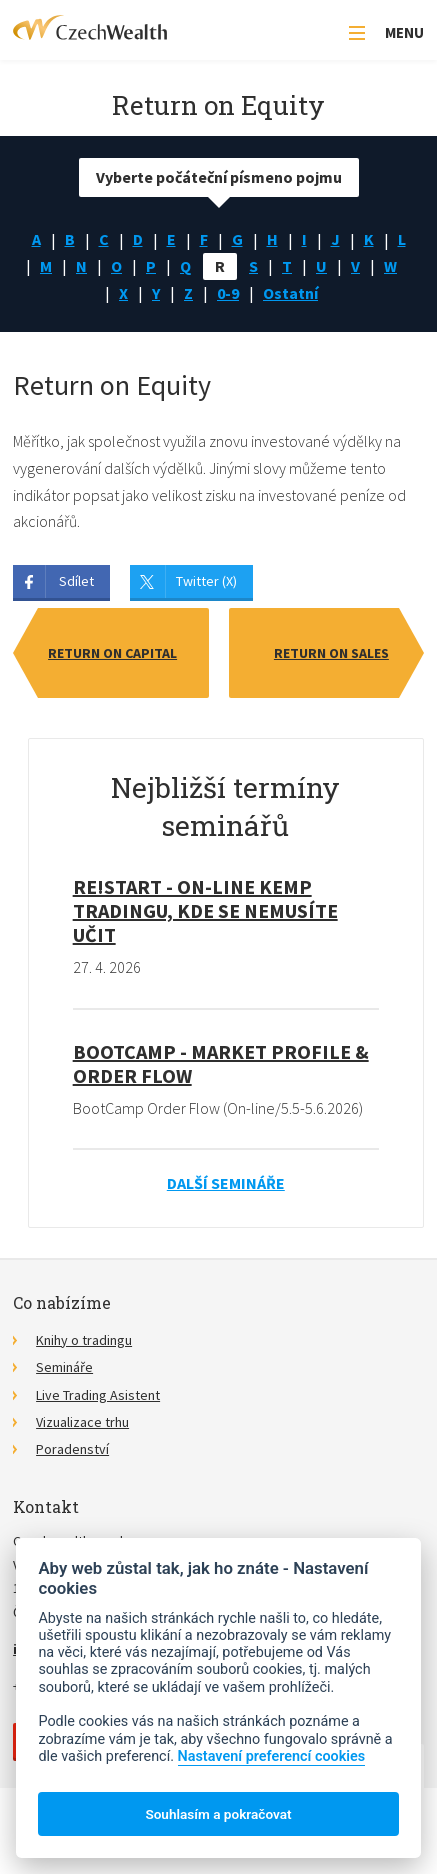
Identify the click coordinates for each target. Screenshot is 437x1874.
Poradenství (72, 1449)
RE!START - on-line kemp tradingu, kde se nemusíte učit (205, 910)
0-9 (228, 293)
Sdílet (76, 581)
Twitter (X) (206, 581)
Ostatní (290, 293)
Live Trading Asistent (98, 1395)
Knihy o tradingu (84, 1340)
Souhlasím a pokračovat (218, 1814)
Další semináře (226, 1183)
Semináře (64, 1367)
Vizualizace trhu (82, 1422)
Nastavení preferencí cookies (272, 1756)
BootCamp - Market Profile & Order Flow (221, 1063)
